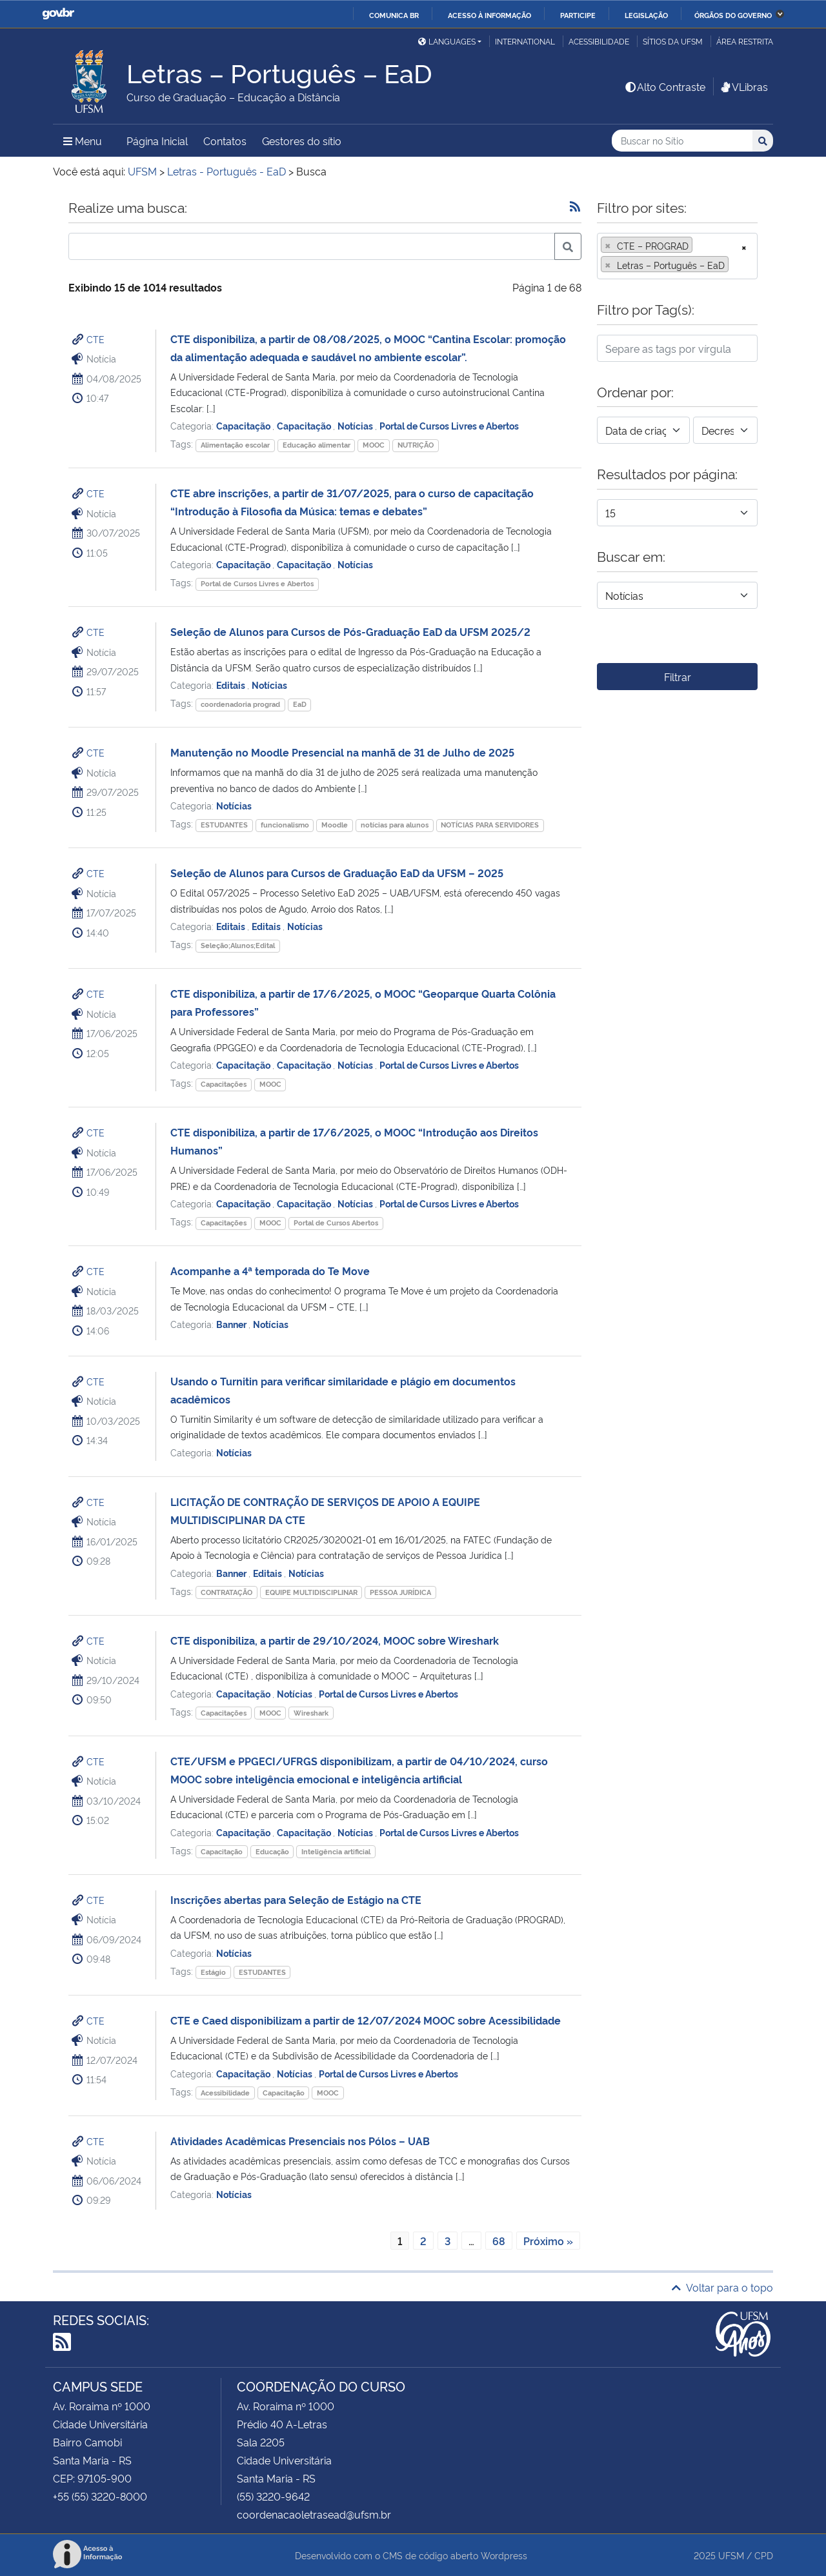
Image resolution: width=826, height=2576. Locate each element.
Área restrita (744, 40)
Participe (578, 15)
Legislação (646, 15)
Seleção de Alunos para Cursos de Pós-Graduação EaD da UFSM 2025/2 (350, 631)
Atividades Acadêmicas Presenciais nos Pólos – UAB (300, 2141)
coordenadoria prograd (240, 704)
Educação (272, 1851)
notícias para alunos (394, 824)
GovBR (58, 14)
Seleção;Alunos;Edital (238, 945)
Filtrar (677, 676)
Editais (231, 685)
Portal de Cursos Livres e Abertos (449, 425)
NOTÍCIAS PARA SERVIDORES (490, 824)
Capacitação (244, 425)
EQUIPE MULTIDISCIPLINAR (311, 1592)
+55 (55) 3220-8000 (100, 2496)
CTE (95, 339)
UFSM (731, 2555)
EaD (300, 704)
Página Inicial (157, 141)
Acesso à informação (489, 15)
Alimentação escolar (235, 445)
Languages (447, 40)
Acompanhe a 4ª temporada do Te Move (270, 1270)
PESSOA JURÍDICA (400, 1592)
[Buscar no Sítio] (682, 141)
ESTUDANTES (224, 824)
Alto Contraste (664, 86)
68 (498, 2241)
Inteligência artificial (335, 1851)
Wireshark (311, 1713)
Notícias (356, 425)
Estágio (213, 1972)
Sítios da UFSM (673, 40)
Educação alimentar (316, 445)
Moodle (334, 824)
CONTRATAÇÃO (226, 1592)
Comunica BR (394, 15)
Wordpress (504, 2555)
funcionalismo (285, 824)
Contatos (225, 141)
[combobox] (677, 256)
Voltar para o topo (722, 2287)
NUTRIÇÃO (416, 445)
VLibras (743, 86)
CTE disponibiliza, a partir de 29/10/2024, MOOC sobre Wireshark (334, 1640)
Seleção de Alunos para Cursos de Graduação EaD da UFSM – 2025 (336, 873)
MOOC (374, 445)
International (525, 40)
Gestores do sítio (301, 141)
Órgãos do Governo (733, 15)
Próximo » (548, 2241)
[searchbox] (736, 265)
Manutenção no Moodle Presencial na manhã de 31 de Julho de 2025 (342, 752)
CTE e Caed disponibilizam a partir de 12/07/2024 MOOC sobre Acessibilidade (365, 2020)
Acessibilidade (599, 40)
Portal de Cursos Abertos (336, 1222)
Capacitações (224, 1084)
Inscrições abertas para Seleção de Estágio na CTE (295, 1899)
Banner (232, 1324)
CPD (763, 2555)
